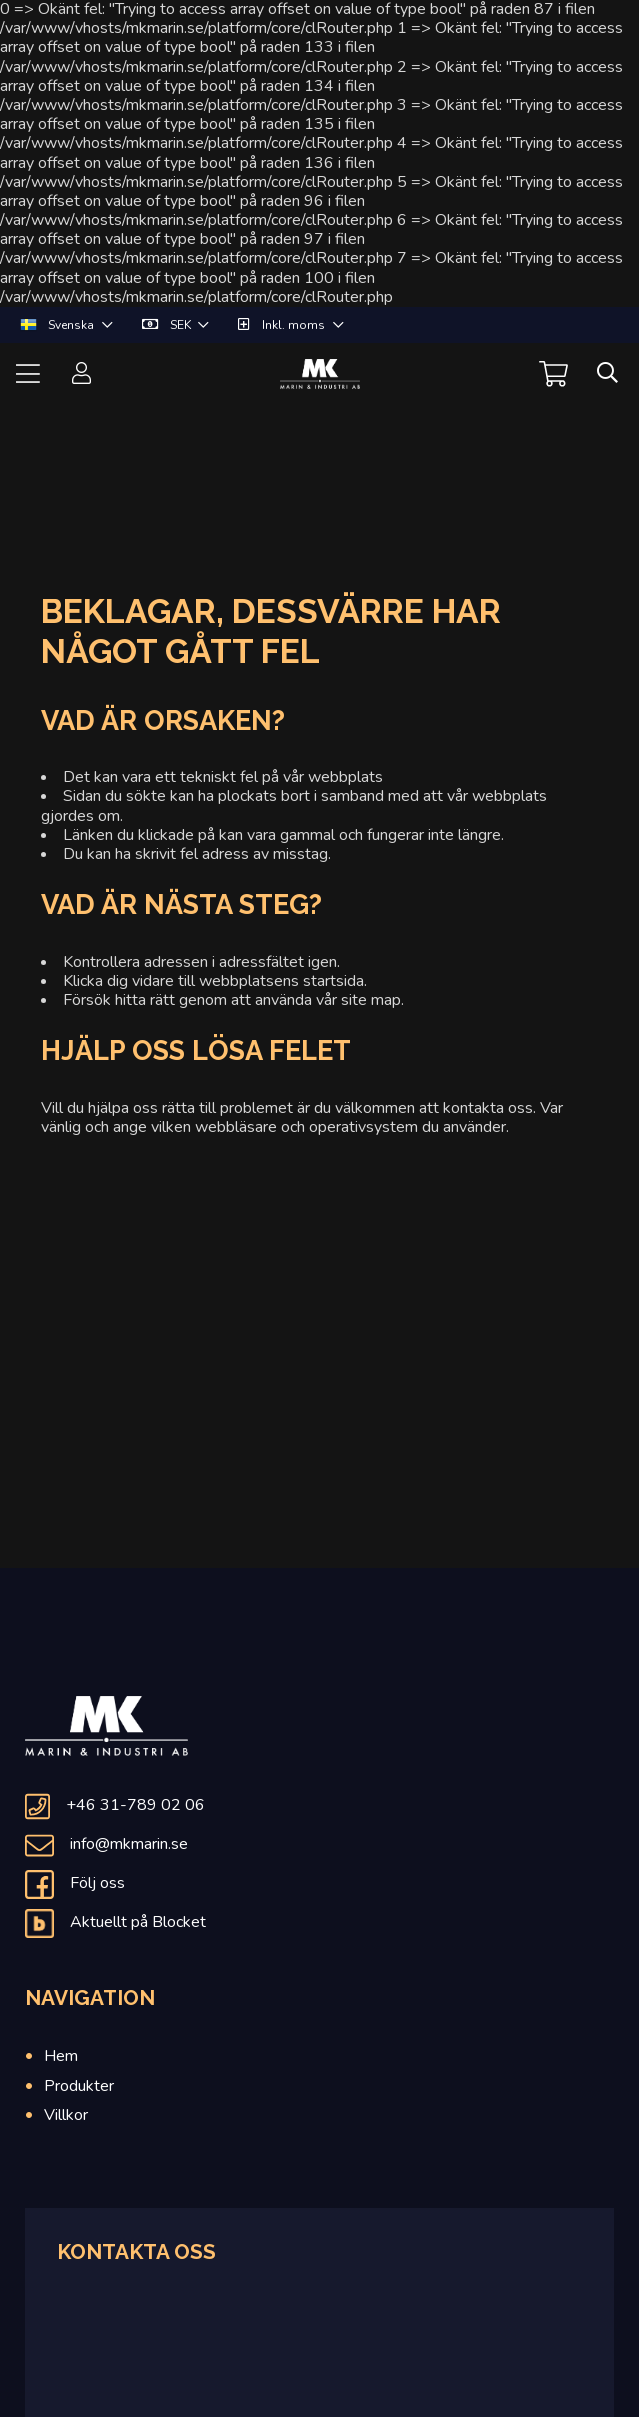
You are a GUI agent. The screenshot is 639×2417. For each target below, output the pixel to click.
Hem (61, 2056)
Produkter (79, 2086)
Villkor (66, 2115)
